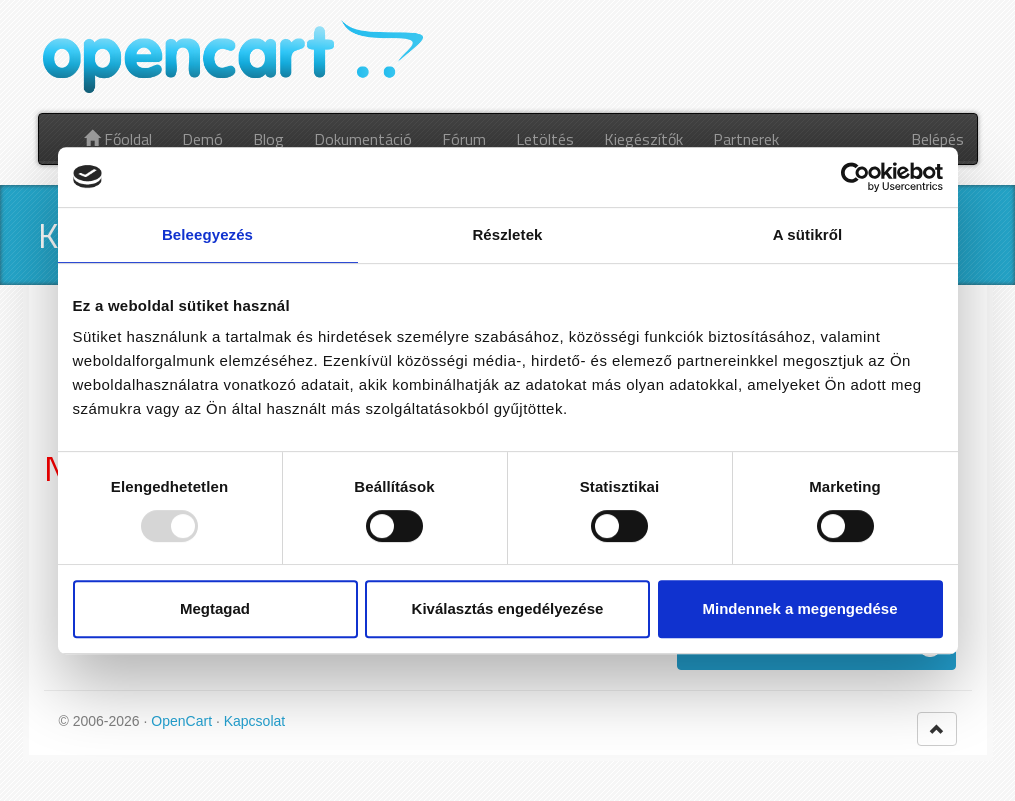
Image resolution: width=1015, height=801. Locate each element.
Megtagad (215, 608)
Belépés (937, 139)
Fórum (464, 139)
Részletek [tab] (507, 234)
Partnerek (746, 139)
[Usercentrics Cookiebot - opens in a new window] (855, 177)
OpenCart (181, 721)
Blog (268, 139)
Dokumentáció (363, 139)
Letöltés (545, 139)
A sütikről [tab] (808, 234)
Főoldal (118, 139)
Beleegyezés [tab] (207, 234)
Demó (202, 139)
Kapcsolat (254, 721)
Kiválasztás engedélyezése (508, 608)
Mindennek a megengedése (799, 608)
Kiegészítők (643, 139)
